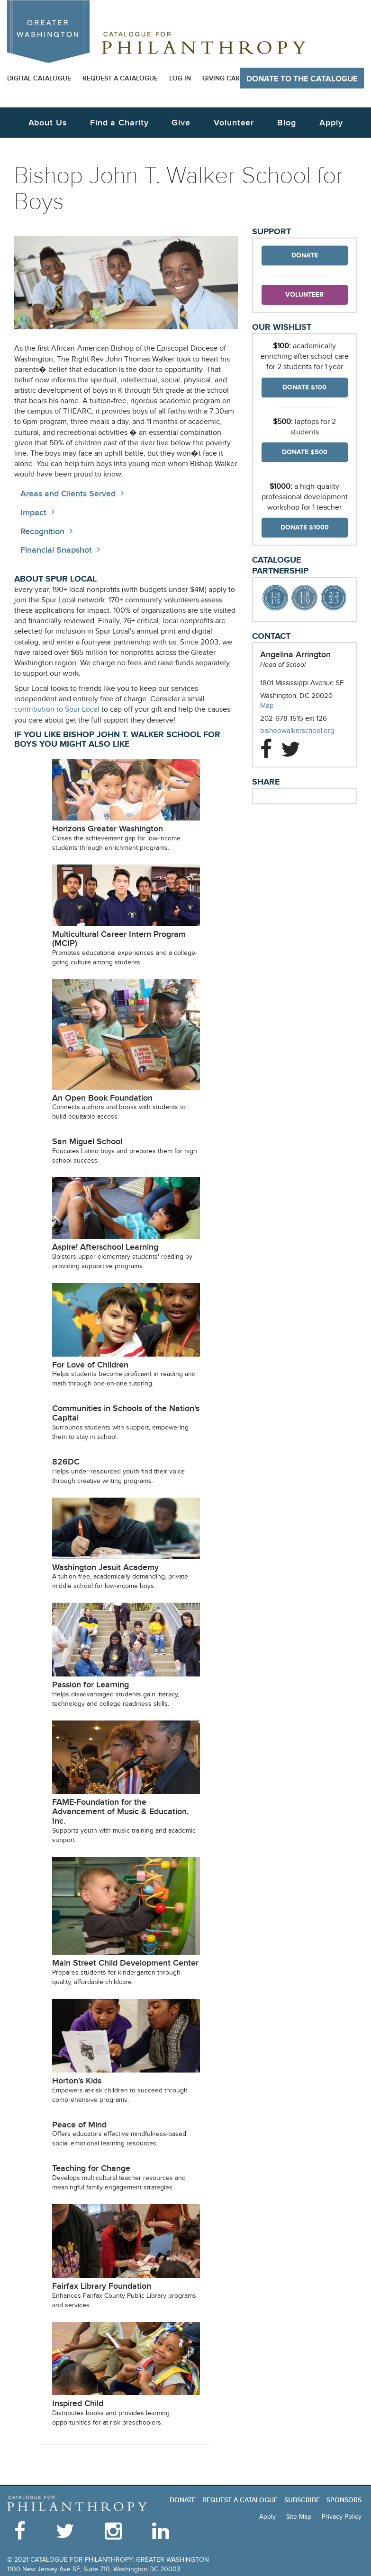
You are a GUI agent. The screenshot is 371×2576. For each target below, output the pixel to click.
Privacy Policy (342, 2517)
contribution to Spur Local (57, 709)
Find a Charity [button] (119, 123)
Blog (286, 123)
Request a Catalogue (120, 78)
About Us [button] (47, 123)
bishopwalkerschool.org (304, 731)
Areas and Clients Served (68, 494)
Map (267, 705)
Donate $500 (304, 452)
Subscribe (302, 2500)
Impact (33, 513)
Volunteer (304, 295)
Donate (304, 255)
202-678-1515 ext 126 (293, 718)
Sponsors (344, 2500)
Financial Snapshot (56, 550)
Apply (331, 123)
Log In (180, 78)
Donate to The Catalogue (302, 79)
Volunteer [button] (234, 123)
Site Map (298, 2517)
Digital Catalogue (39, 78)
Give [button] (181, 123)
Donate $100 (304, 387)
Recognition (42, 532)
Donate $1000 (305, 527)
